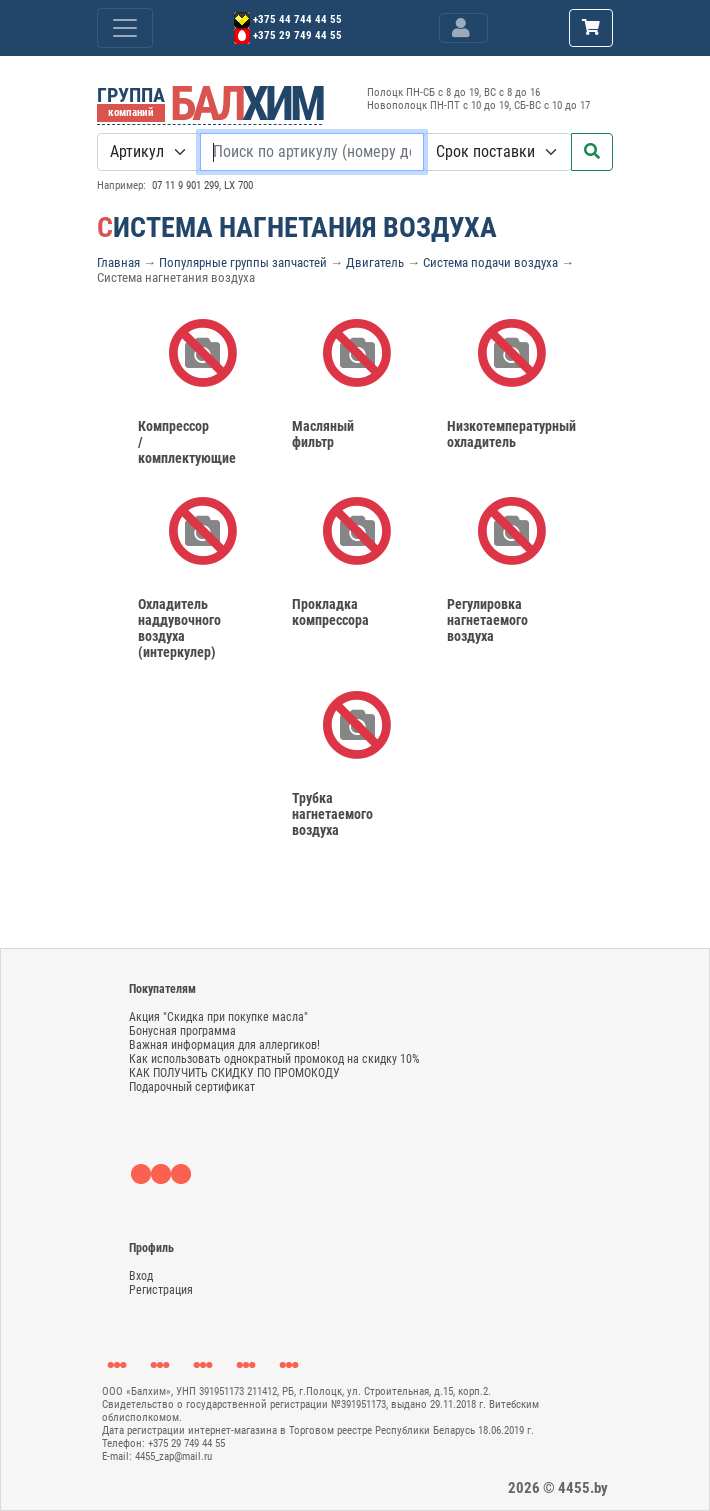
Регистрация (161, 1290)
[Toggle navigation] (463, 28)
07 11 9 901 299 (185, 185)
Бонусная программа (182, 1031)
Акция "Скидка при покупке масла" (218, 1017)
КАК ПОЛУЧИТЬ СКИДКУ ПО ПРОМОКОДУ (234, 1073)
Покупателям (162, 989)
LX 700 (238, 185)
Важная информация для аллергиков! (224, 1045)
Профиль (151, 1248)
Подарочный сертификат (192, 1087)
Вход (141, 1276)
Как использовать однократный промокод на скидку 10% (274, 1059)
